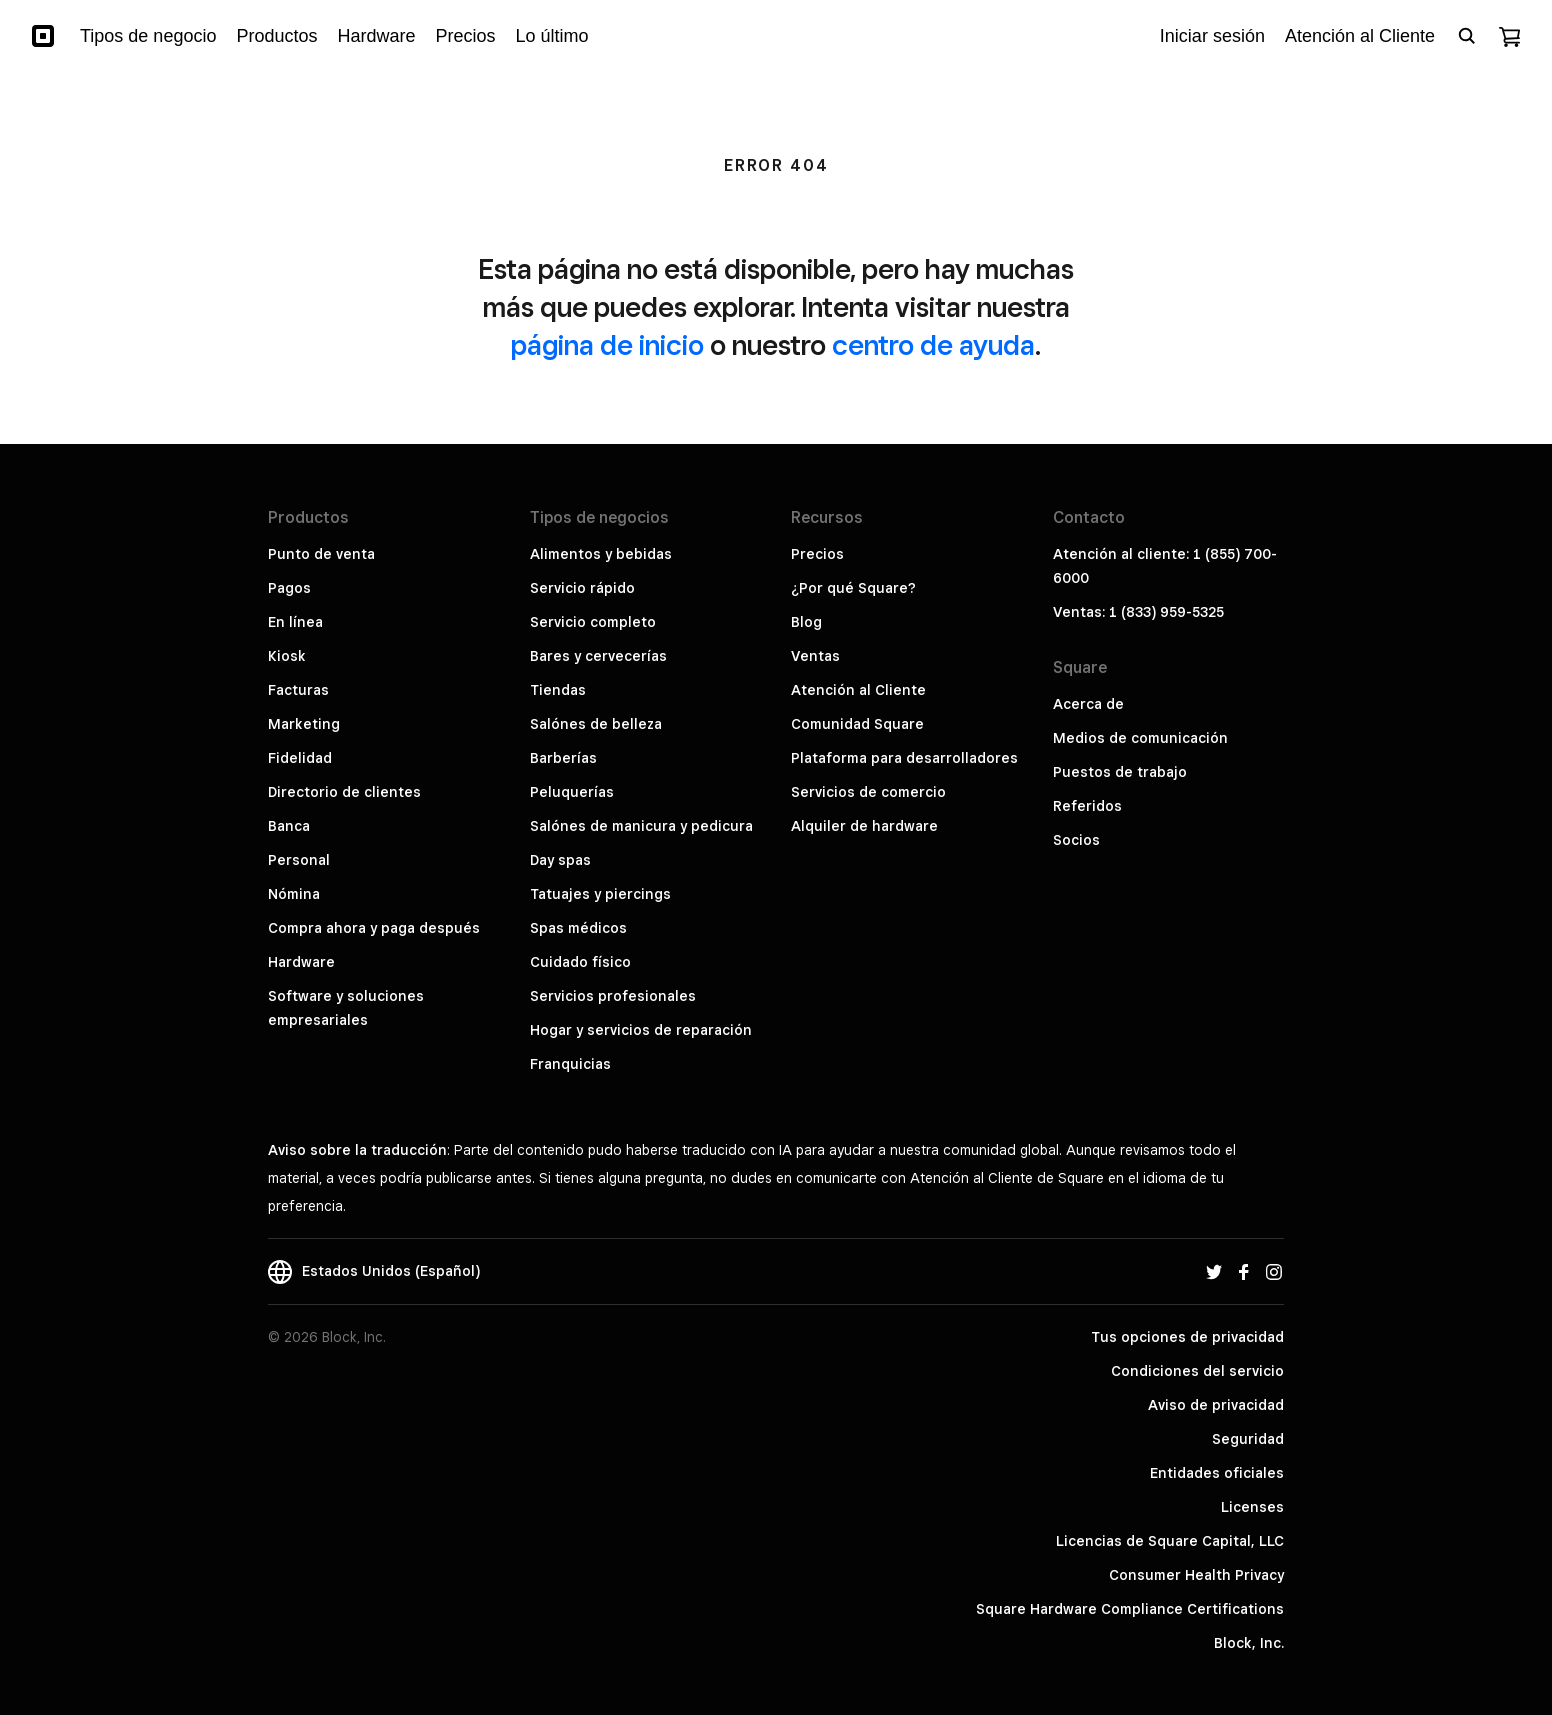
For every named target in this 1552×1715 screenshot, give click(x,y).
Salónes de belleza (596, 724)
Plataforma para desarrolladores (904, 758)
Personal (299, 860)
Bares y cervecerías (598, 656)
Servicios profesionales (613, 996)
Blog (806, 622)
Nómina (294, 894)
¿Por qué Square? (853, 588)
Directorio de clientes (344, 792)
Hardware (301, 962)
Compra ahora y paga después (374, 928)
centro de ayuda (933, 344)
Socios (1076, 840)
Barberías (563, 758)
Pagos (289, 588)
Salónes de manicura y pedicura (641, 826)
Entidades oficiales (1217, 1473)
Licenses (1252, 1507)
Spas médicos (578, 928)
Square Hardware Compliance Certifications (1130, 1609)
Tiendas (558, 690)
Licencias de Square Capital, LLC (1170, 1541)
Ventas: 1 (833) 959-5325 (1138, 612)
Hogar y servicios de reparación (641, 1030)
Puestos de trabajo (1120, 772)
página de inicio (607, 344)
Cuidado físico (580, 962)
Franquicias (570, 1064)
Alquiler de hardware (864, 826)
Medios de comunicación (1140, 738)
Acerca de (1088, 704)
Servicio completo (593, 622)
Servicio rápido (582, 588)
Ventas (815, 656)
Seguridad (1248, 1439)
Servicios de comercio (868, 792)
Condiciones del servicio (1197, 1371)
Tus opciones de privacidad (1187, 1337)
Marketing (304, 724)
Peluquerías (572, 792)
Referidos (1087, 806)
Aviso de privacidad (1216, 1405)
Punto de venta (321, 554)
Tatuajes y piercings (600, 894)
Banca (289, 826)
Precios (817, 554)
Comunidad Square (857, 724)
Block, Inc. (1249, 1643)
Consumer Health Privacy (1196, 1575)
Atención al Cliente (858, 690)
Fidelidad (300, 758)
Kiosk (287, 656)
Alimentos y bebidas (601, 554)
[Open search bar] (1467, 36)
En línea (295, 622)
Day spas (560, 860)
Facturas (298, 690)
